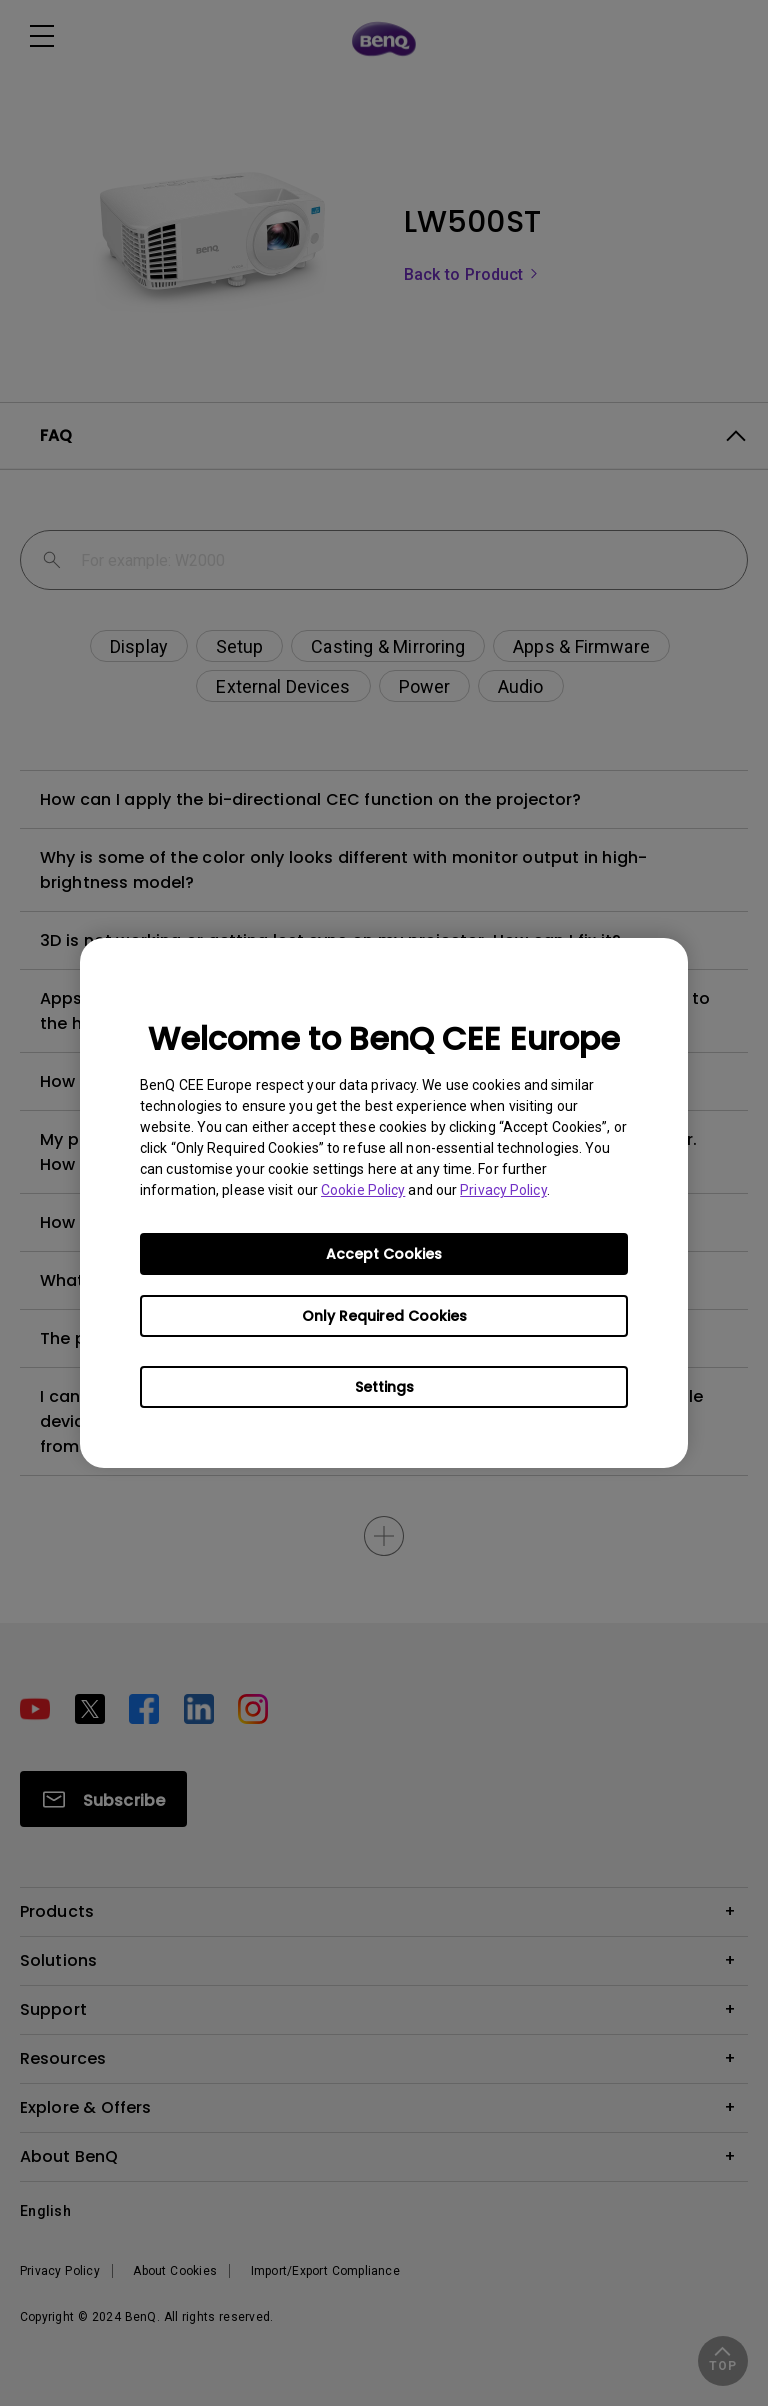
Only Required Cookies (384, 1316)
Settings (384, 1387)
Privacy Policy (503, 1190)
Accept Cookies (384, 1254)
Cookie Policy (363, 1190)
